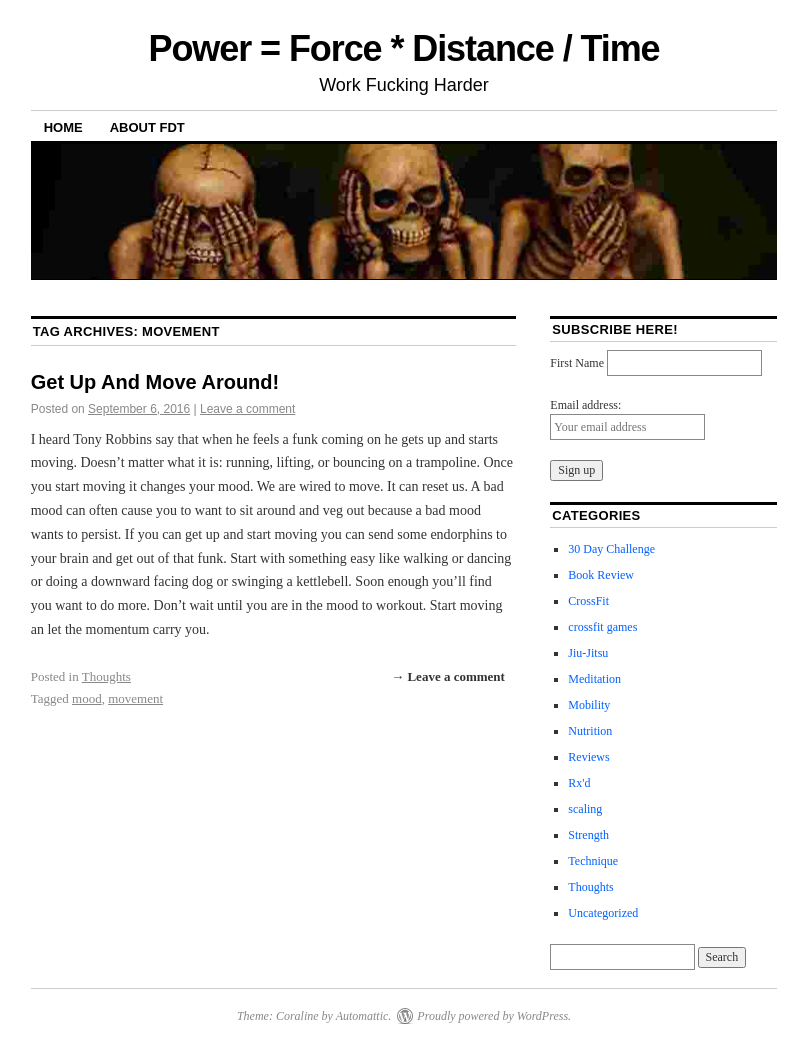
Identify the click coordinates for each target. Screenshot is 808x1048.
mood (87, 698)
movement (135, 698)
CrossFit (588, 601)
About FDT (147, 127)
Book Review (601, 575)
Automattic (362, 1016)
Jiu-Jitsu (588, 653)
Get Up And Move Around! (155, 382)
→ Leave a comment (448, 676)
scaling (585, 809)
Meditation (594, 679)
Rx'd (579, 783)
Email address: (585, 405)
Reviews (588, 757)
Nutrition (590, 731)
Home (63, 127)
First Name (577, 363)
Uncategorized (603, 913)
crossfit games (602, 627)
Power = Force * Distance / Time (403, 48)
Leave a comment (247, 409)
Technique (593, 861)
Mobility (589, 705)
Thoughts (106, 676)
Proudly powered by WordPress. (494, 1016)
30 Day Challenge (611, 549)
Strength (588, 835)
